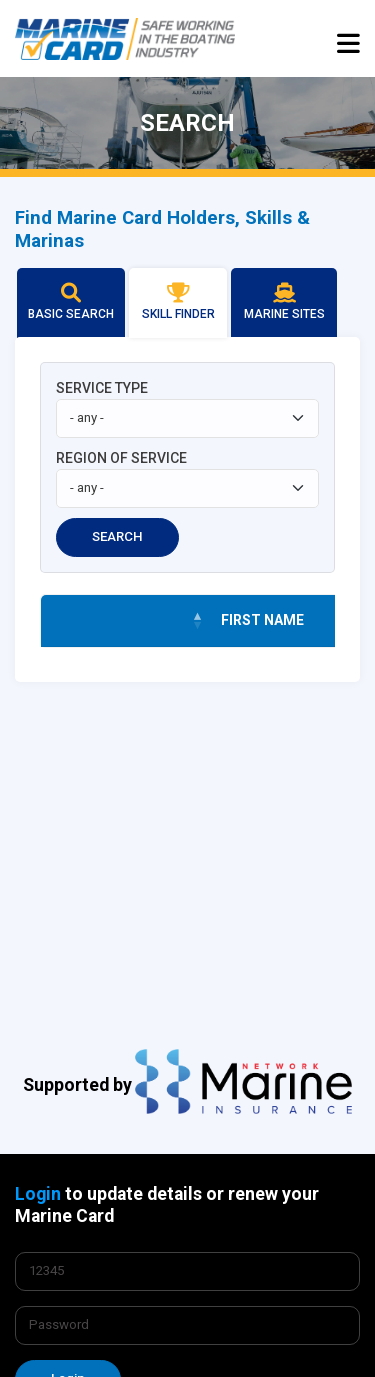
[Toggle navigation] (348, 41)
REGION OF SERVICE (121, 458)
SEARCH (117, 536)
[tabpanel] (187, 509)
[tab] (71, 303)
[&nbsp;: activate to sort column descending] (126, 621)
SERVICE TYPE (102, 388)
